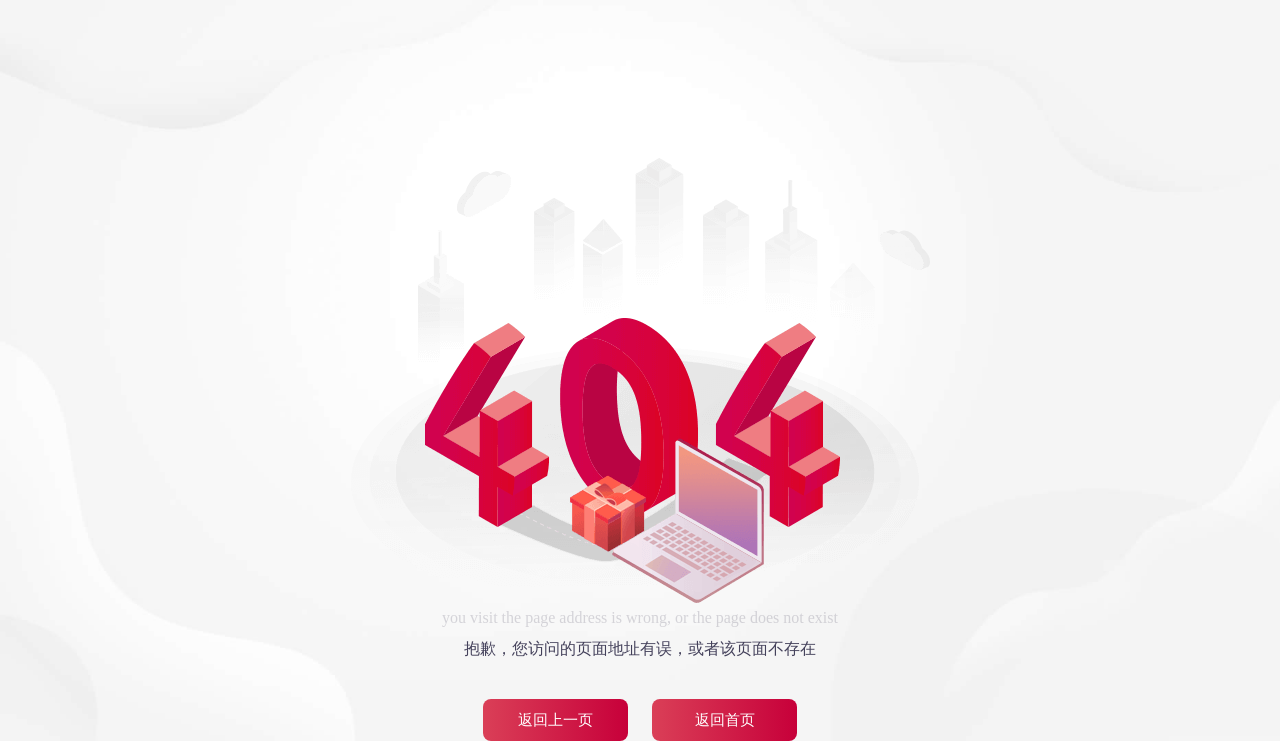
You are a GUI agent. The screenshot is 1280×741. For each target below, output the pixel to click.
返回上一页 (555, 720)
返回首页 (725, 720)
